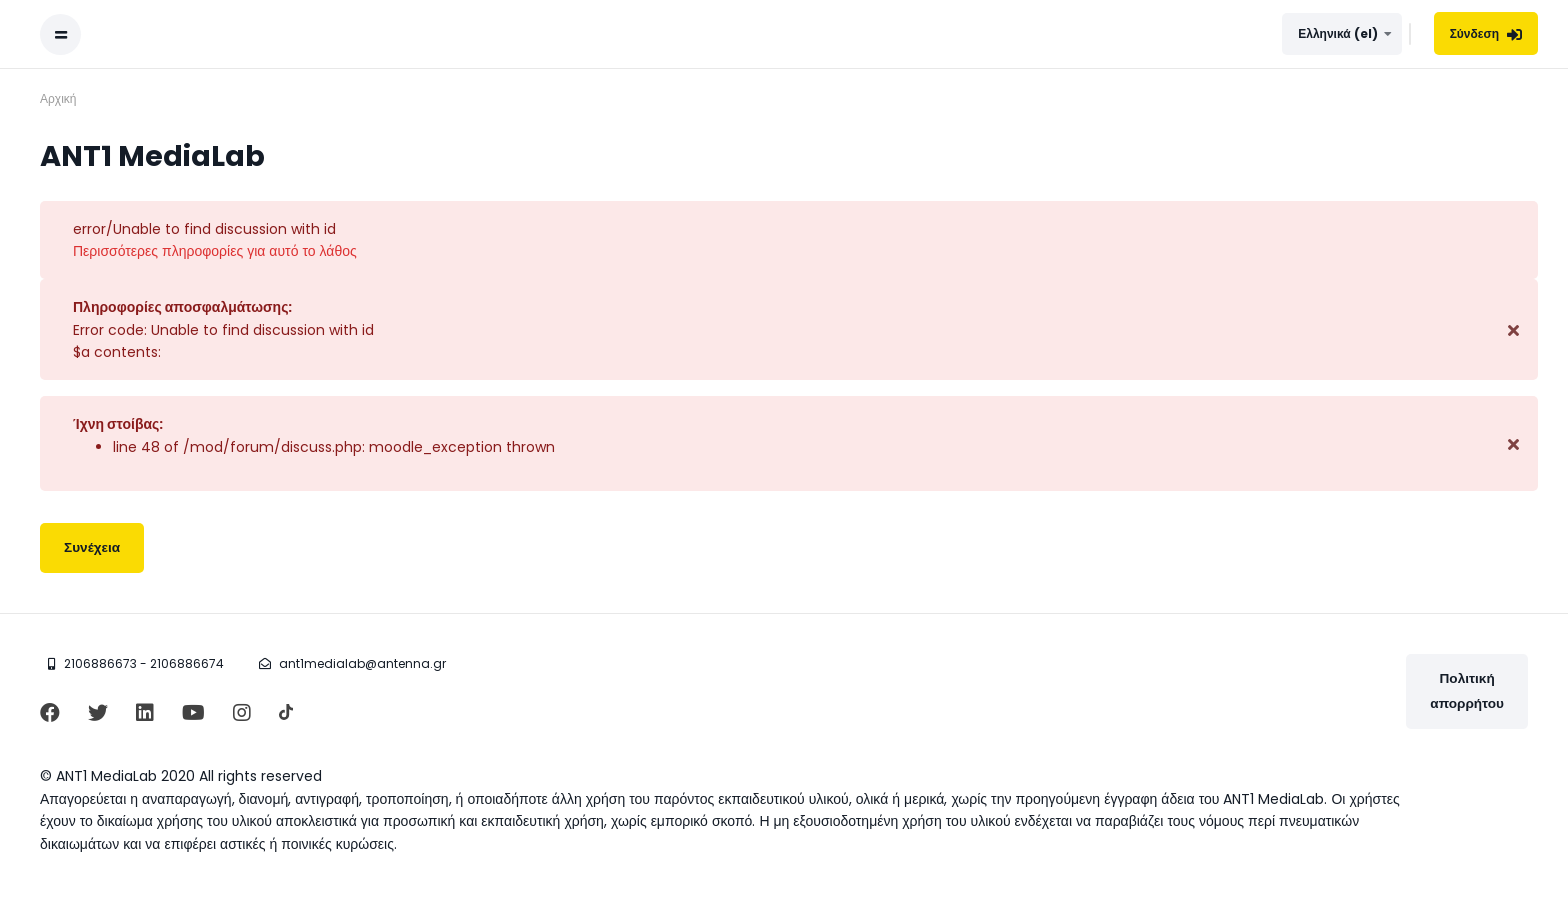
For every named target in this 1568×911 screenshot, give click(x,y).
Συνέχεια (92, 547)
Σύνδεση (1486, 33)
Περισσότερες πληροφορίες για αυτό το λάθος (215, 251)
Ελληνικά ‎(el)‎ (1337, 33)
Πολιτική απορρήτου (1467, 690)
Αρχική (58, 98)
